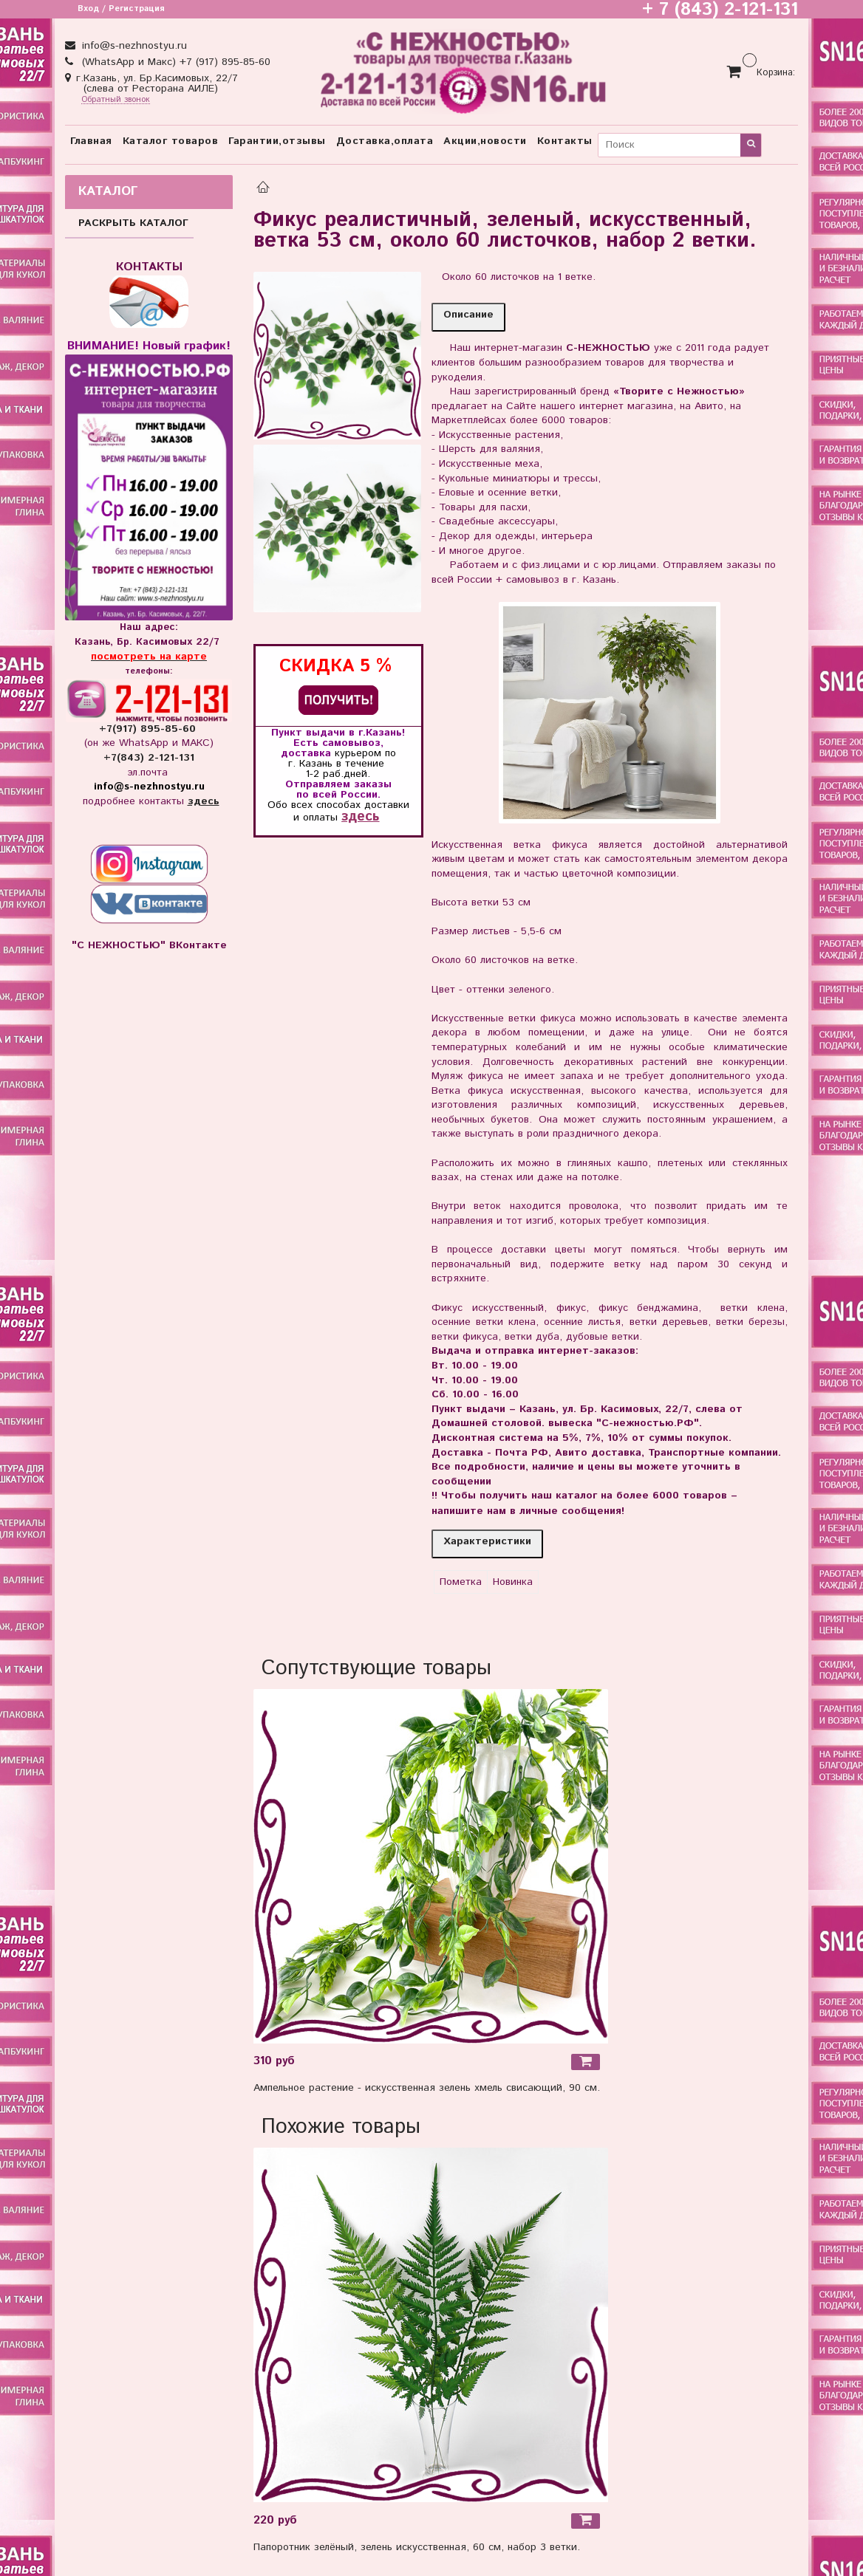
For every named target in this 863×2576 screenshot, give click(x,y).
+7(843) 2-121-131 (148, 757)
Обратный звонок (115, 100)
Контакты (565, 141)
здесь (360, 816)
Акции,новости (485, 141)
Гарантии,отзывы (277, 141)
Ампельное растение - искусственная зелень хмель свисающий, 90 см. (426, 2087)
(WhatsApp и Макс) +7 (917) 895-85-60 (174, 62)
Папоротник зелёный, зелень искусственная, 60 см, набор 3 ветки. (416, 2547)
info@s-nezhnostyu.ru (132, 45)
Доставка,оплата (385, 141)
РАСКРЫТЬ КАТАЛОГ (133, 223)
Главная (91, 141)
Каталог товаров (171, 141)
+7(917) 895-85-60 (149, 729)
